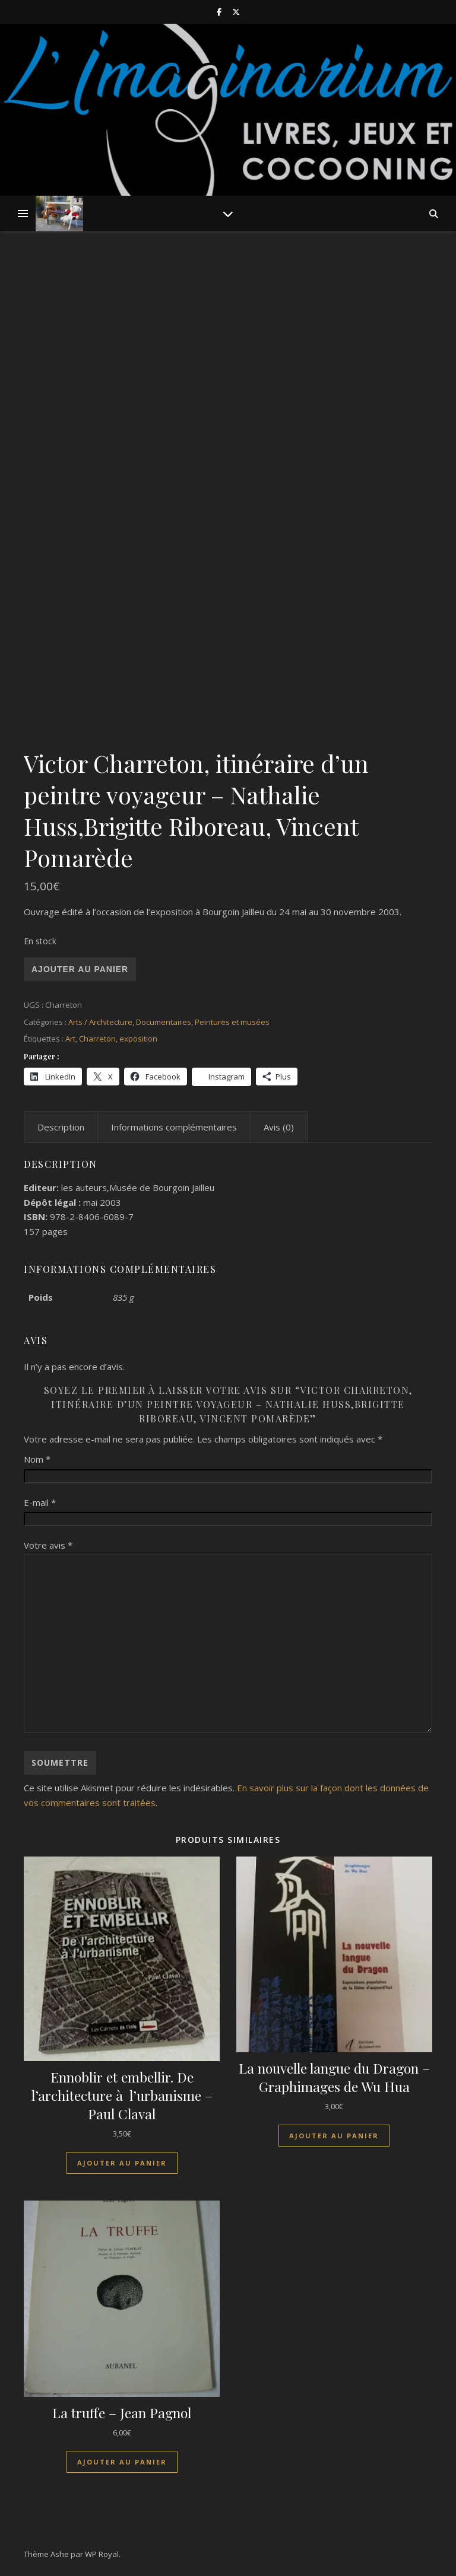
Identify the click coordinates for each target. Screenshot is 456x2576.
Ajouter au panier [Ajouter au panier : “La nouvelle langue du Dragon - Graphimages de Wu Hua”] (334, 2135)
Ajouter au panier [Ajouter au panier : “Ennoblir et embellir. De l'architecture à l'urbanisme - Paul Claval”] (122, 2162)
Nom (37, 1459)
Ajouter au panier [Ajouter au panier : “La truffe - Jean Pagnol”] (122, 2461)
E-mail (40, 1502)
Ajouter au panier (79, 969)
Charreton (97, 1038)
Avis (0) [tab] (279, 1127)
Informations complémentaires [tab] (174, 1127)
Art (70, 1038)
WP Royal (102, 2554)
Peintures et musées (232, 1022)
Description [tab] (60, 1127)
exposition (138, 1038)
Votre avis (48, 1545)
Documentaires (163, 1022)
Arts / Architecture (100, 1022)
